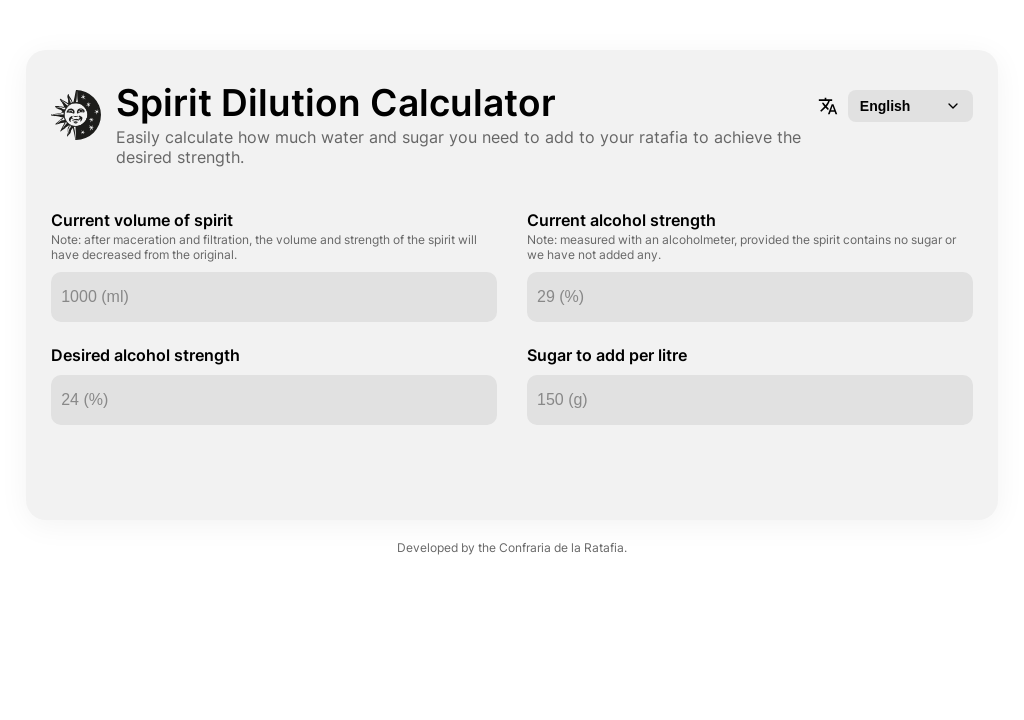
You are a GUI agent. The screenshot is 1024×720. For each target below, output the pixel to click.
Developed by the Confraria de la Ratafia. (512, 532)
